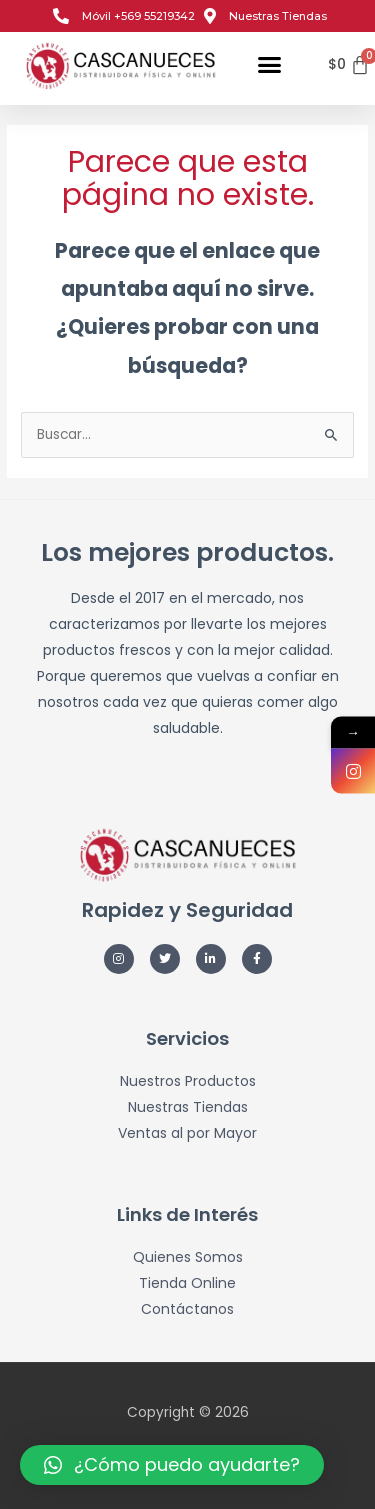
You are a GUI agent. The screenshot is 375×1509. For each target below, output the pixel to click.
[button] (270, 65)
